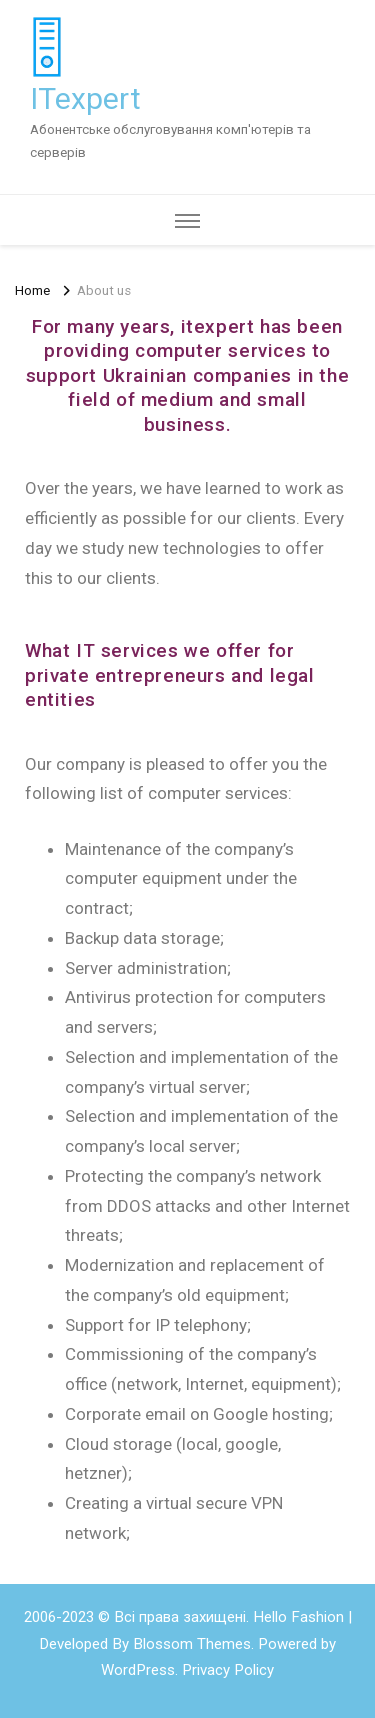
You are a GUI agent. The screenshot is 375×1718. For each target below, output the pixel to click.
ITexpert (85, 98)
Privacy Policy (228, 1670)
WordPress (138, 1670)
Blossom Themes (192, 1644)
